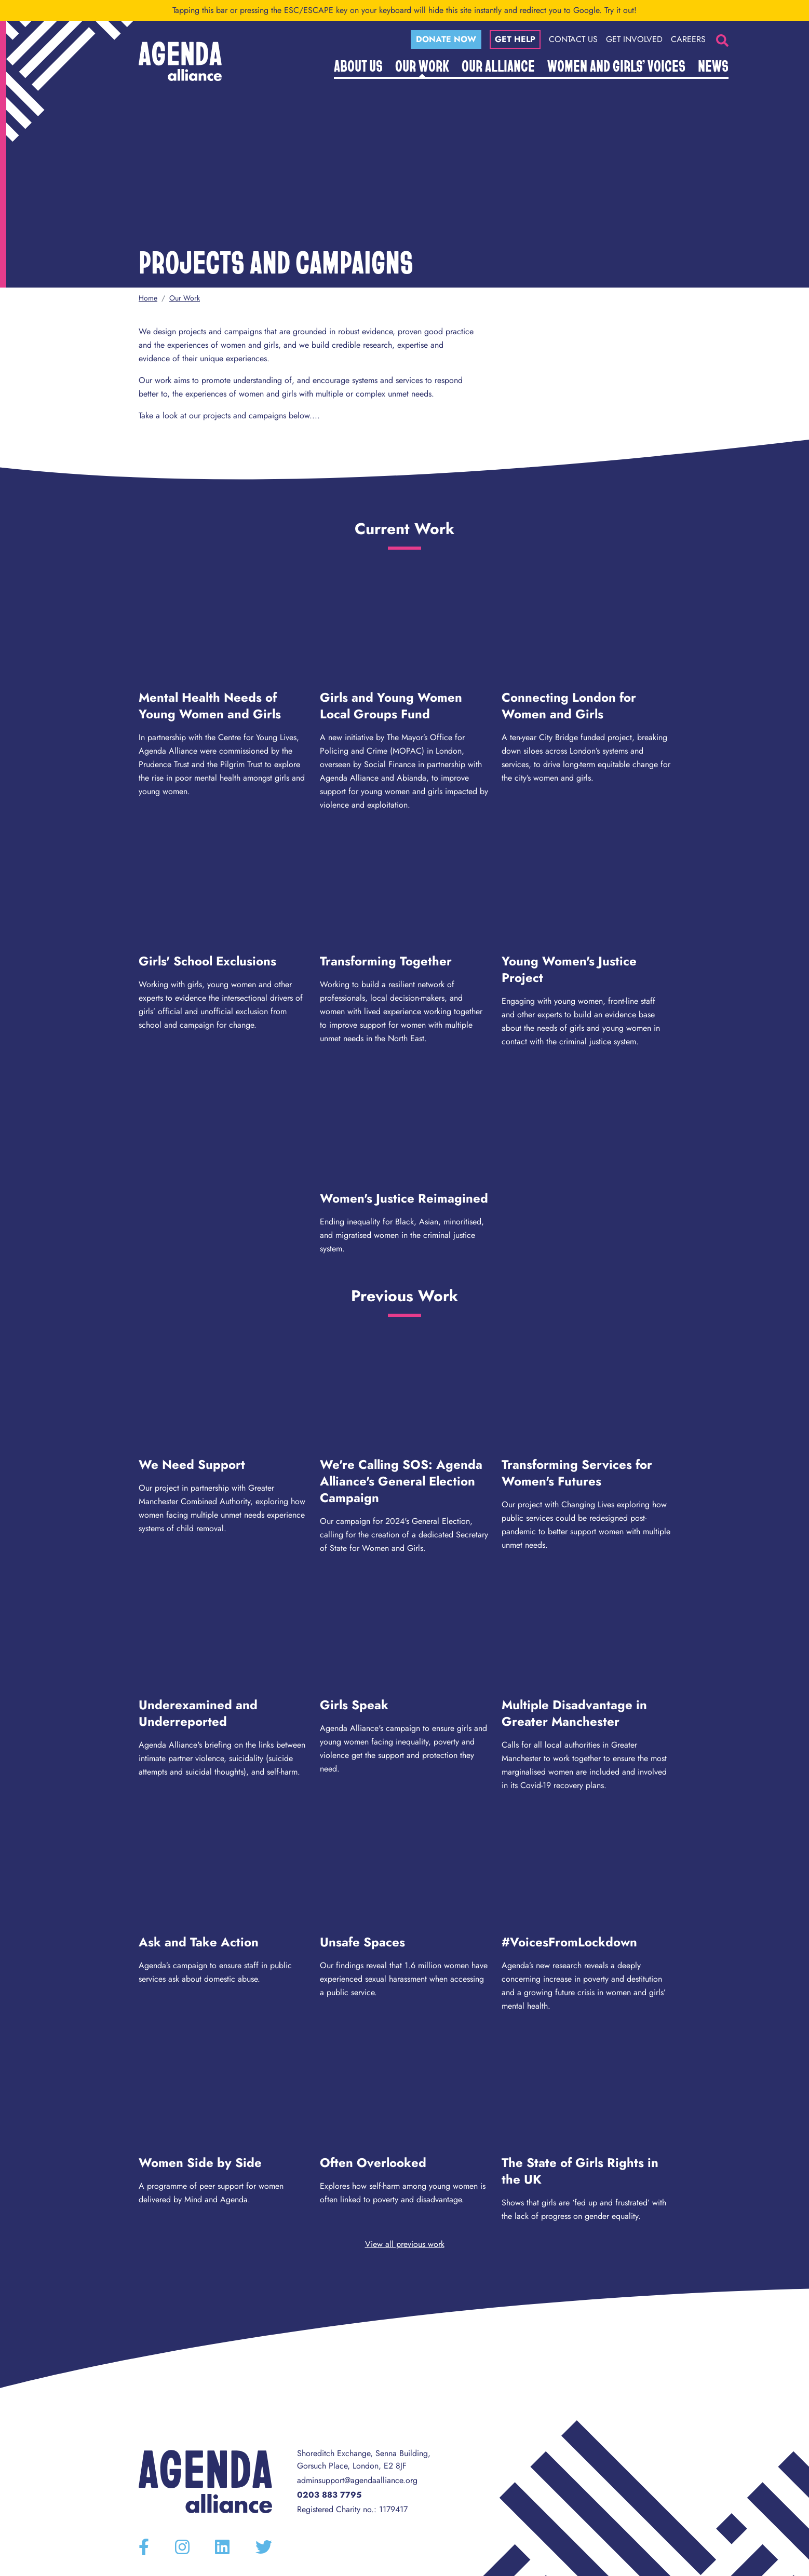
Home (148, 298)
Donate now (446, 39)
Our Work (422, 65)
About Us (358, 65)
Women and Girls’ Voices (616, 65)
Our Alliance (498, 65)
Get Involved (634, 39)
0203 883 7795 (329, 2495)
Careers (688, 39)
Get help (515, 39)
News (713, 65)
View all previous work (404, 2244)
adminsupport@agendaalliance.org (357, 2480)
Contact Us (573, 39)
